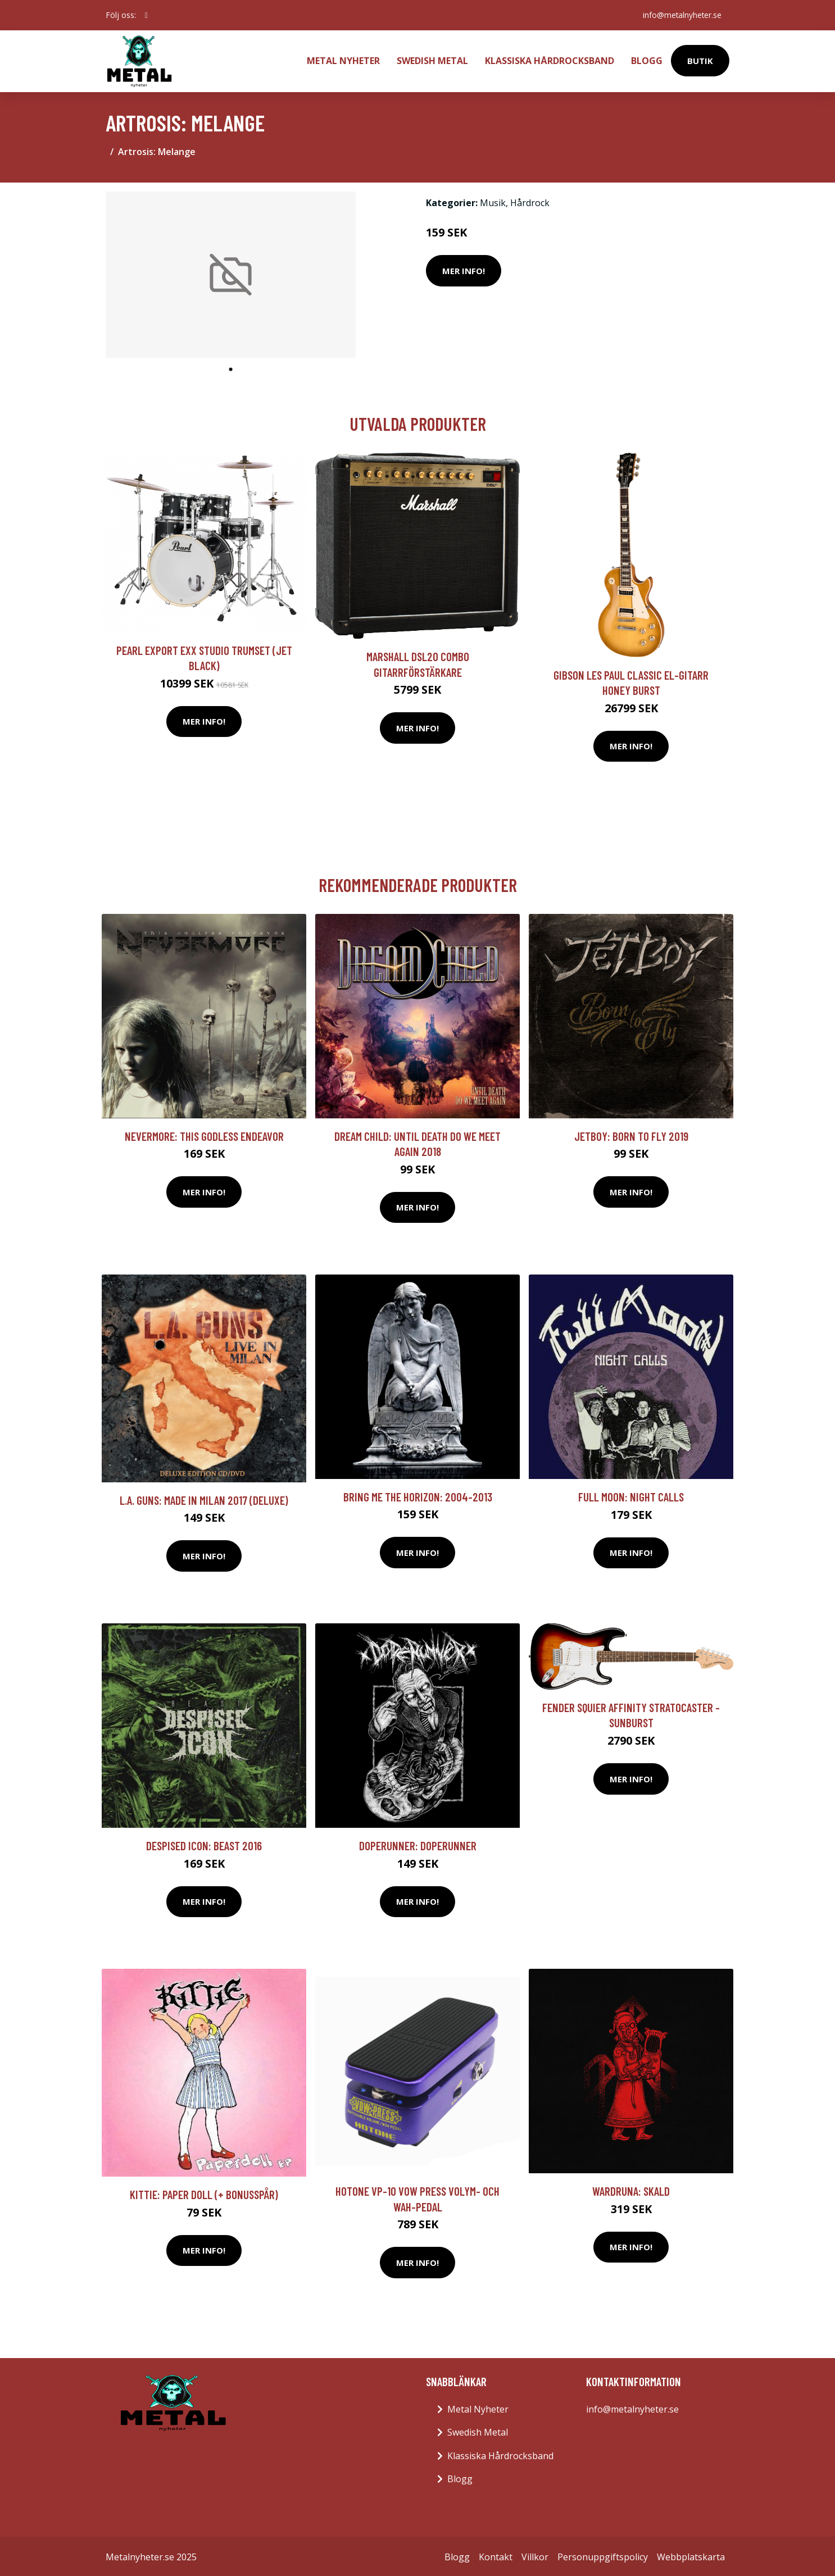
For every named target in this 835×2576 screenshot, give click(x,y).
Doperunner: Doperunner (418, 1843)
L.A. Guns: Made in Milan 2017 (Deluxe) (204, 1498)
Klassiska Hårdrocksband (549, 59)
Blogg (646, 59)
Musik (493, 200)
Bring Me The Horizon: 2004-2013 (417, 1494)
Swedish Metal (432, 59)
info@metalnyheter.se (680, 15)
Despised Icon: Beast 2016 (204, 1843)
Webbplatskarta (691, 2554)
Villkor (534, 2554)
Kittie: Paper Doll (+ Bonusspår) (204, 2192)
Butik (700, 59)
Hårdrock (530, 200)
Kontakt (495, 2554)
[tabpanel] (231, 272)
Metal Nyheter (343, 59)
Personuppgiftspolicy (602, 2554)
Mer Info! (463, 268)
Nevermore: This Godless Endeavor (204, 1134)
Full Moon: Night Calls (631, 1494)
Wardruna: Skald (631, 2189)
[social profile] (146, 15)
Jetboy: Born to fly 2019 (631, 1134)
